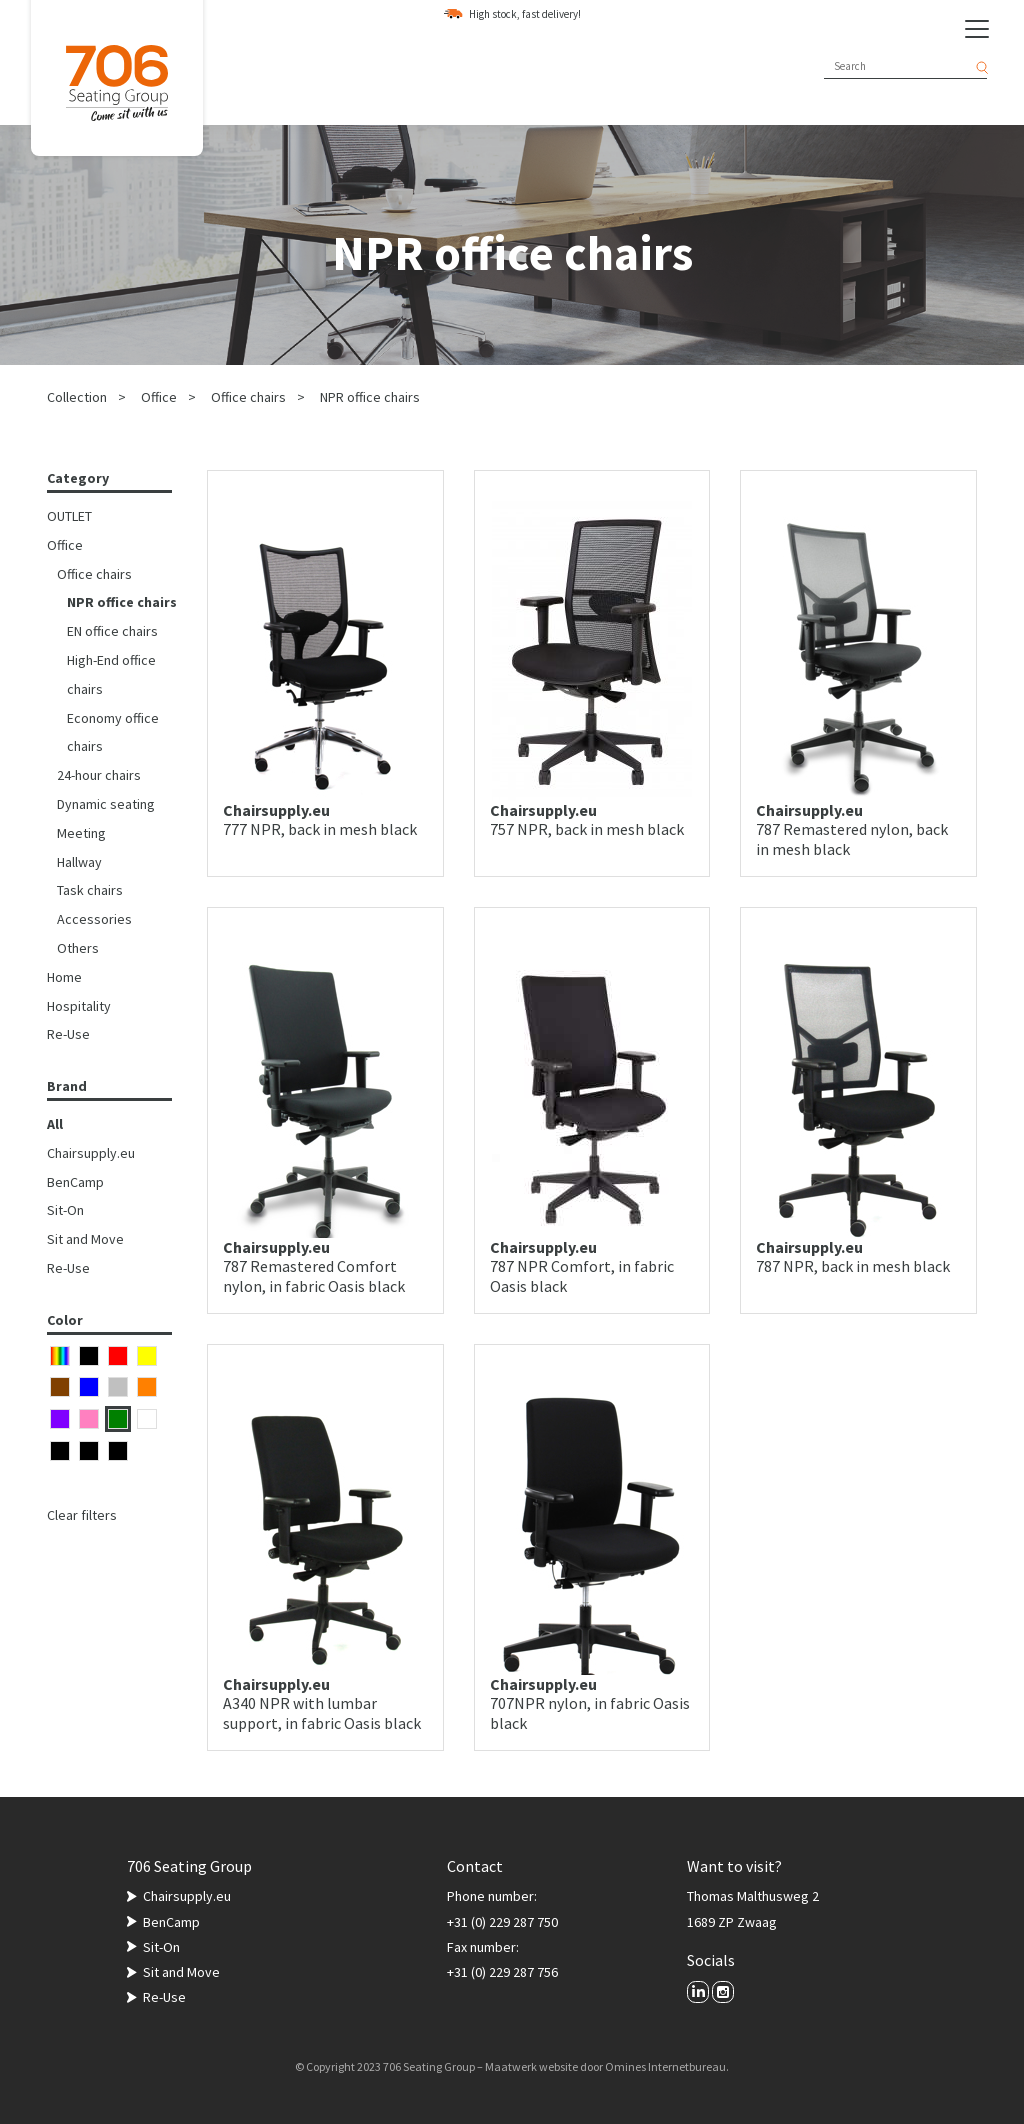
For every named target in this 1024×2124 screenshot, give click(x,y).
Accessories (94, 919)
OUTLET (69, 516)
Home (64, 977)
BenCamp (75, 1182)
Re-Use (68, 1034)
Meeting (81, 833)
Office (159, 397)
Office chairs (248, 397)
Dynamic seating (106, 804)
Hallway (79, 862)
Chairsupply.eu (91, 1153)
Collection (77, 397)
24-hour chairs (99, 775)
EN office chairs (112, 631)
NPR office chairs (370, 397)
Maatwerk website (531, 2066)
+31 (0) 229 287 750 (502, 1922)
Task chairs (90, 890)
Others (78, 948)
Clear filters (82, 1515)
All (55, 1124)
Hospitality (79, 1006)
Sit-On (65, 1210)
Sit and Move (85, 1239)
